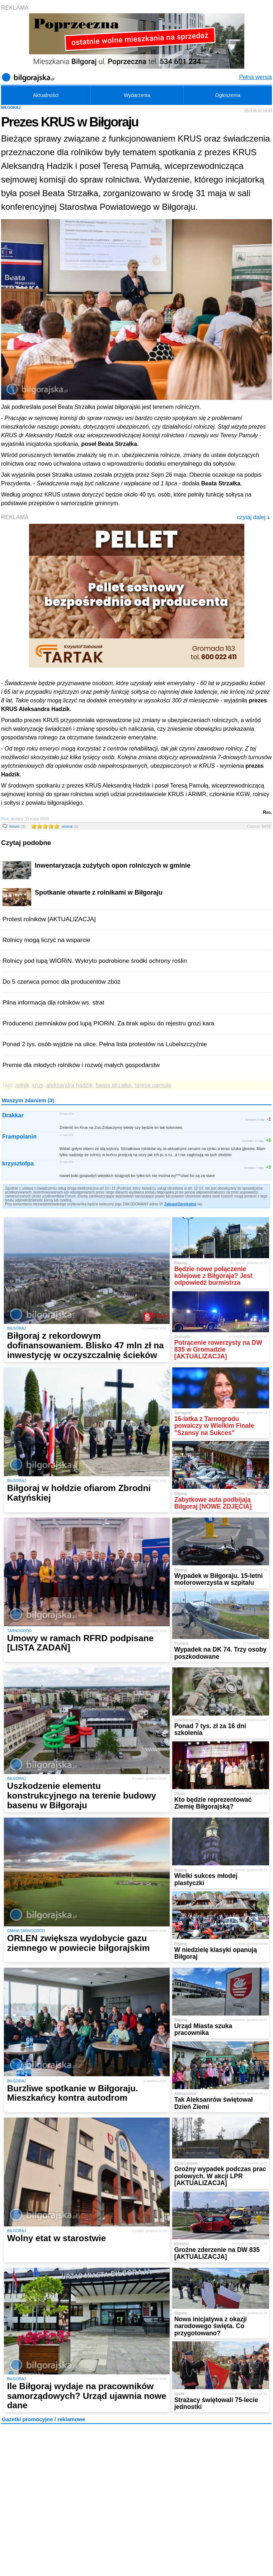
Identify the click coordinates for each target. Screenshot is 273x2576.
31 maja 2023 (66, 1113)
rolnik (22, 1085)
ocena (70, 826)
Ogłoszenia (227, 95)
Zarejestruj (187, 1204)
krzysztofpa (18, 1163)
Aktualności (46, 95)
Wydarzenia (137, 95)
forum (17, 826)
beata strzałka (114, 1085)
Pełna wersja (255, 77)
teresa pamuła (153, 1085)
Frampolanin (19, 1137)
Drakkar (13, 1115)
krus (37, 1085)
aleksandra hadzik (69, 1085)
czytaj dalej (253, 517)
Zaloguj (170, 1204)
